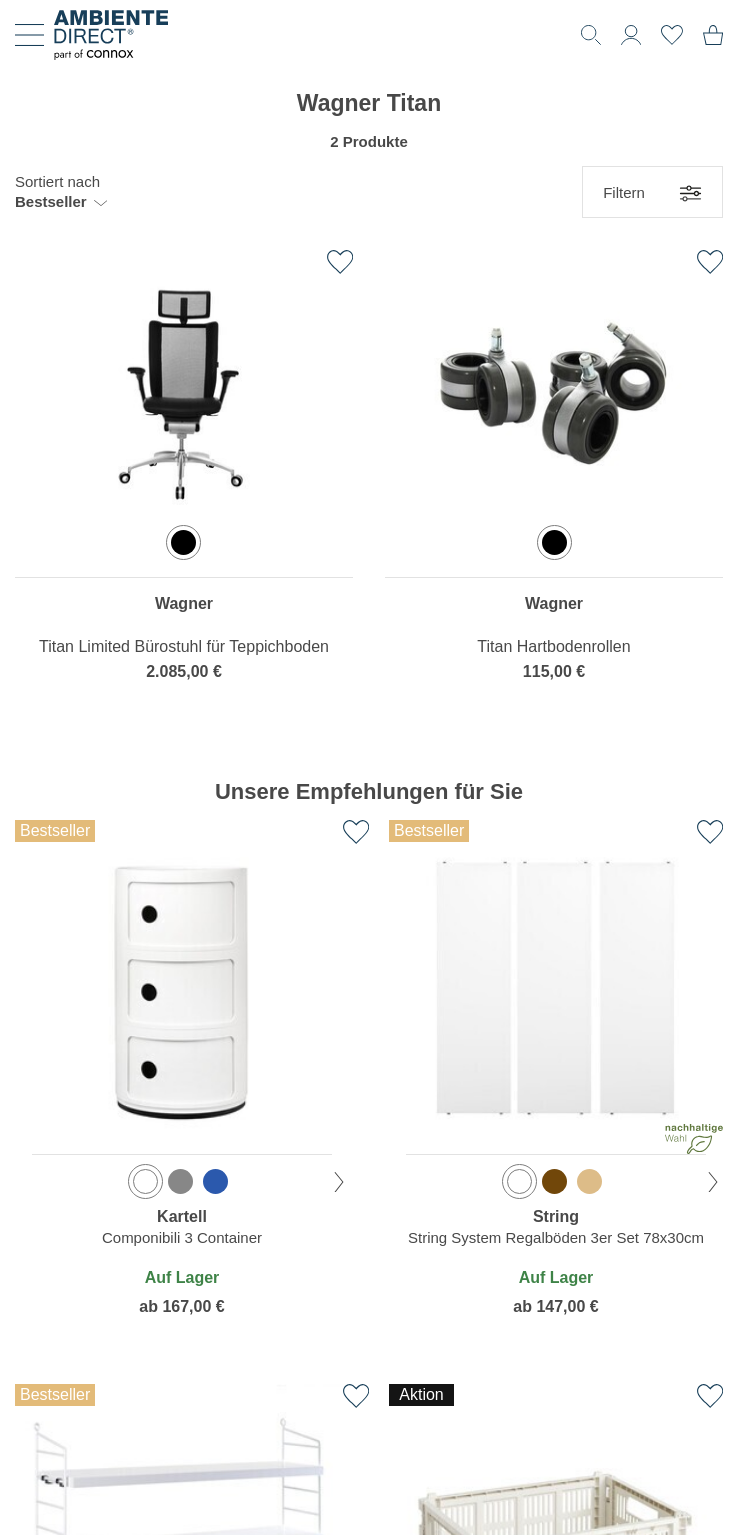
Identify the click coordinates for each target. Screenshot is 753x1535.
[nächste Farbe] (339, 1182)
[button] (61, 192)
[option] (183, 542)
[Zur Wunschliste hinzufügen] (340, 262)
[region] (184, 480)
